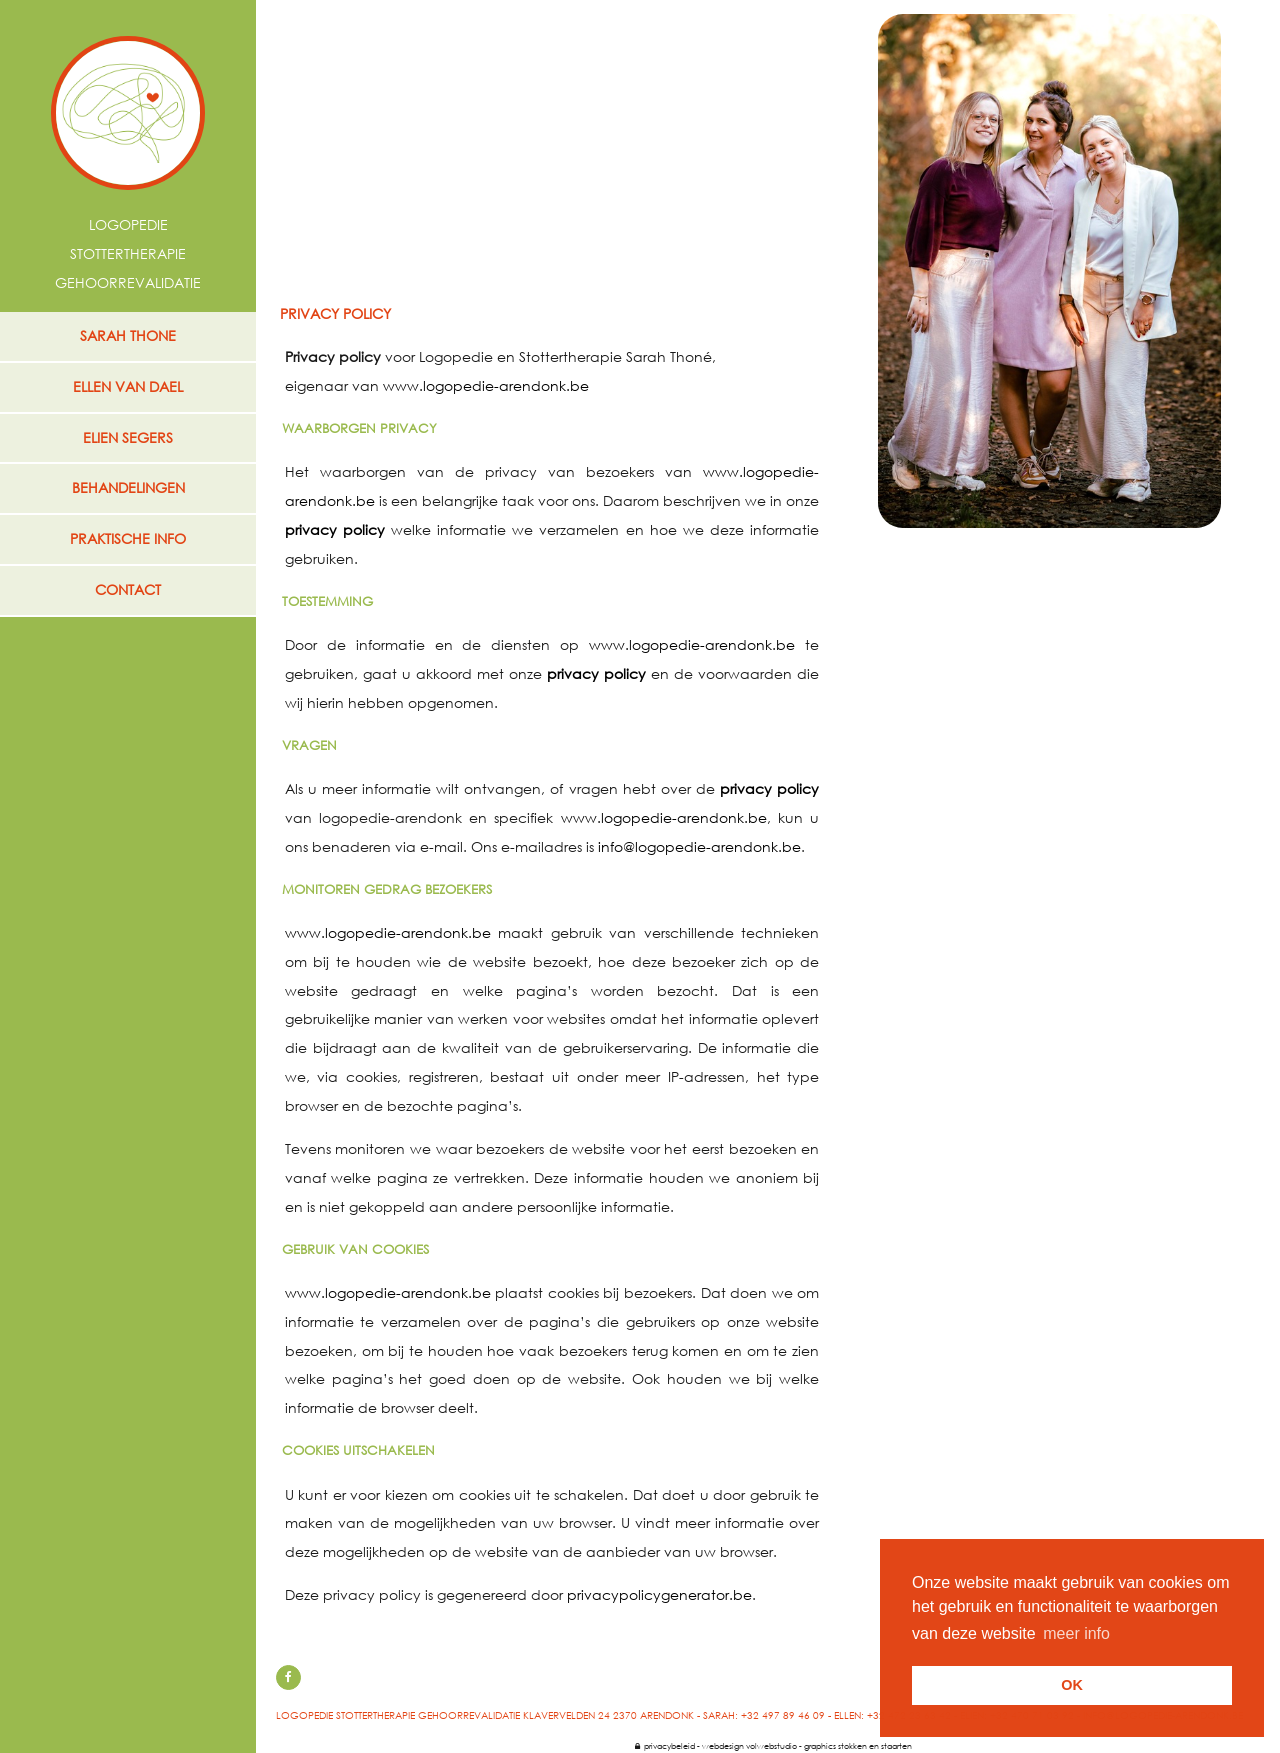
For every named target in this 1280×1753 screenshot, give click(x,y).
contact (128, 589)
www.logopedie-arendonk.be (486, 385)
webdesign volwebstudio (749, 1745)
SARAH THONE (128, 335)
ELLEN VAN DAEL (128, 386)
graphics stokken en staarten (858, 1745)
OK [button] (1072, 1685)
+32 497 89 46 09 (783, 1715)
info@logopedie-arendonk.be (699, 846)
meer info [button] (1076, 1633)
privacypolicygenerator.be (659, 1594)
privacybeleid (665, 1745)
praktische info (128, 538)
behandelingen (128, 487)
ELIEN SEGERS (128, 437)
